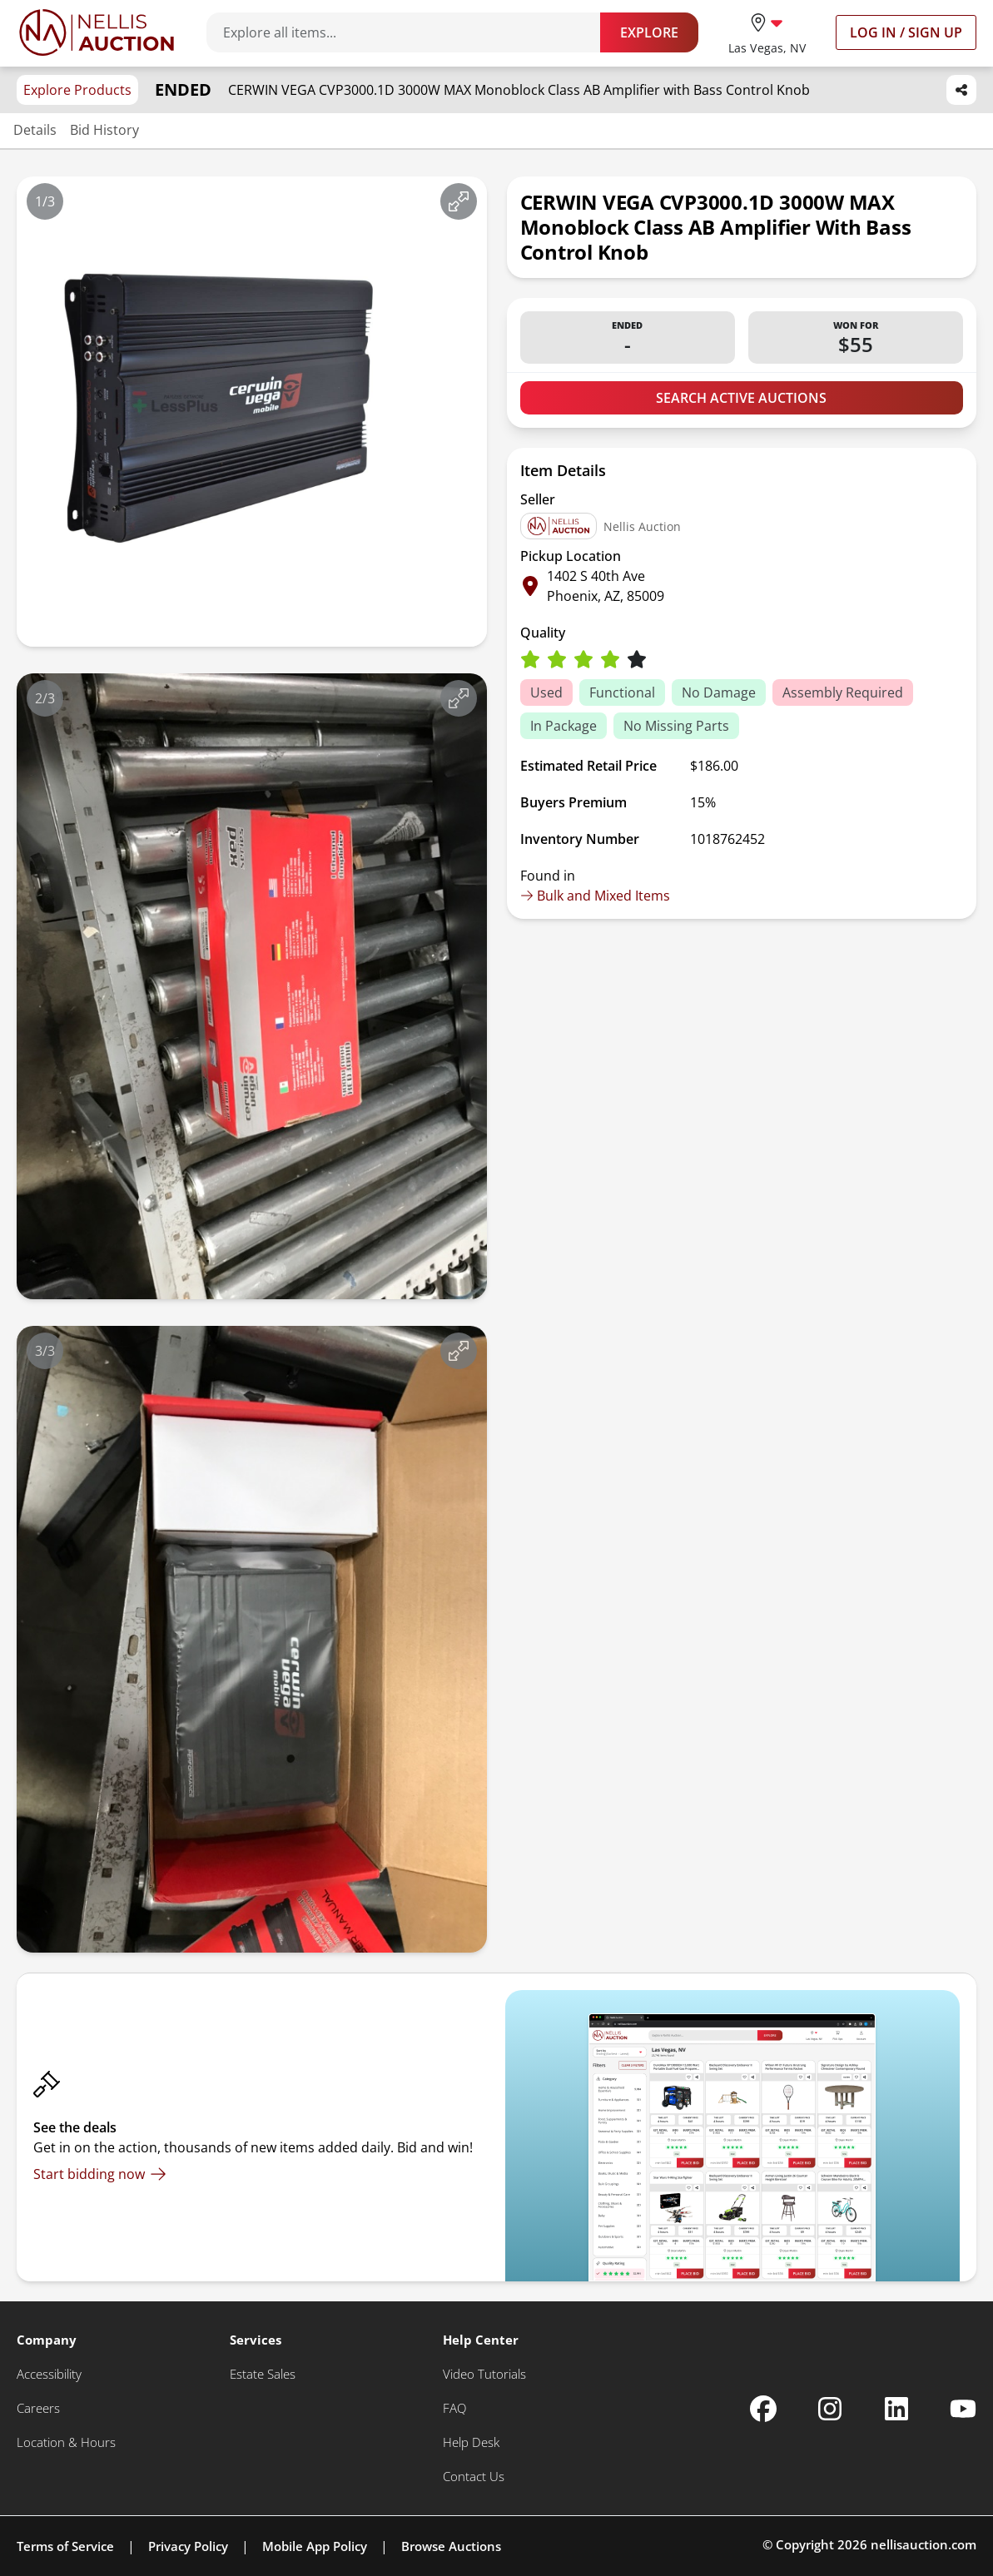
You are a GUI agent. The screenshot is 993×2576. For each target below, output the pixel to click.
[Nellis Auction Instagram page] (830, 2408)
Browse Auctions (451, 2546)
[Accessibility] (49, 2374)
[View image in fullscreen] (458, 201)
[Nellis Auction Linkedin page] (896, 2408)
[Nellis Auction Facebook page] (763, 2408)
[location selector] (767, 32)
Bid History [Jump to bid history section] (104, 130)
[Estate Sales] (262, 2374)
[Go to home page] (96, 32)
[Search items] (411, 32)
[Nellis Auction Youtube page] (963, 2408)
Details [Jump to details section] (35, 130)
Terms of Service (65, 2546)
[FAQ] (454, 2408)
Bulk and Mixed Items (595, 895)
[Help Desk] (471, 2442)
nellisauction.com (923, 2544)
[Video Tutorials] (484, 2374)
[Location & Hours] (66, 2442)
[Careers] (38, 2408)
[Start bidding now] (99, 2174)
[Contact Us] (473, 2476)
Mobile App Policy (314, 2546)
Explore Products (77, 90)
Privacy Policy (188, 2546)
